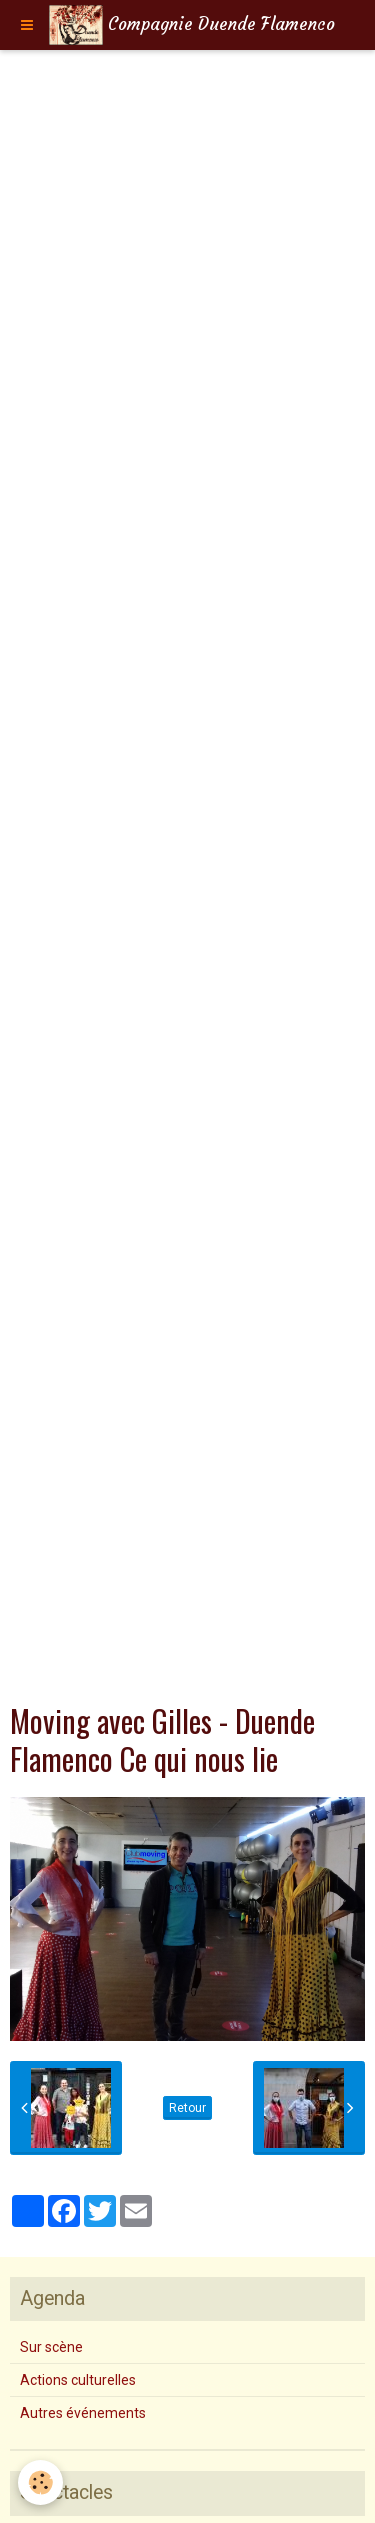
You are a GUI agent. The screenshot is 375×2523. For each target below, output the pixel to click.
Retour (187, 2108)
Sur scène (51, 2347)
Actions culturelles (78, 2380)
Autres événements (83, 2413)
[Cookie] (40, 2482)
